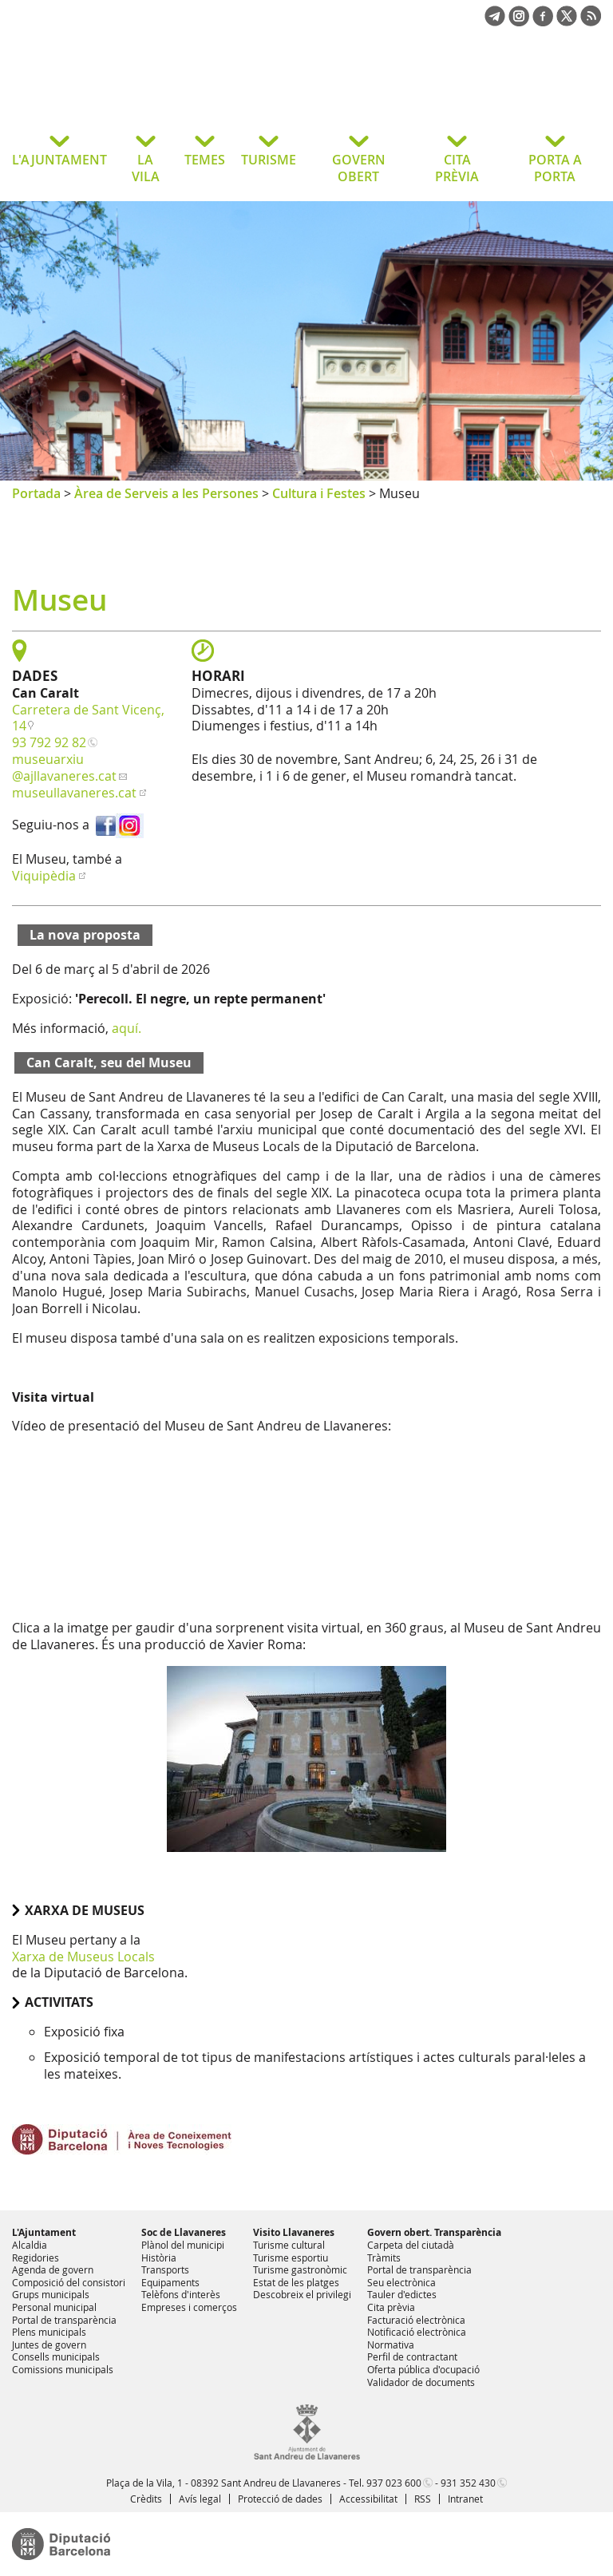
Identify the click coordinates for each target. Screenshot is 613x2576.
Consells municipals (56, 2356)
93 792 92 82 (49, 742)
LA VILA (146, 168)
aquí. (126, 1028)
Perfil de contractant (412, 2356)
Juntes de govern (49, 2344)
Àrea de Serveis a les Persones (166, 493)
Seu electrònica (401, 2282)
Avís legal (200, 2498)
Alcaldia (29, 2244)
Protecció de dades (280, 2498)
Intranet (465, 2498)
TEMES (204, 159)
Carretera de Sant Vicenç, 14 (88, 718)
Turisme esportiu (290, 2257)
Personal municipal (54, 2307)
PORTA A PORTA (555, 168)
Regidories (35, 2257)
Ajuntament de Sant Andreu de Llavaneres (139, 91)
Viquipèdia (44, 875)
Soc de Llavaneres (183, 2232)
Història (158, 2257)
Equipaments (170, 2282)
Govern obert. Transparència (434, 2232)
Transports (165, 2269)
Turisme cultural (289, 2244)
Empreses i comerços (189, 2307)
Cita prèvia (391, 2307)
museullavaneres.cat (74, 792)
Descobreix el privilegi (302, 2294)
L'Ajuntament (44, 2232)
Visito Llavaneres (293, 2232)
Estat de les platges (296, 2282)
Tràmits (384, 2257)
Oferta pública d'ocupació (423, 2369)
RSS (422, 2498)
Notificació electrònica (416, 2331)
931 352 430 (468, 2482)
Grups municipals (50, 2294)
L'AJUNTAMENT (59, 159)
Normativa (390, 2344)
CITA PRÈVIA (457, 168)
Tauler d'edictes (402, 2294)
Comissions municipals (62, 2369)
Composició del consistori (68, 2282)
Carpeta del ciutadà (410, 2244)
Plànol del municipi (182, 2244)
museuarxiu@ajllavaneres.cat (64, 767)
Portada (36, 493)
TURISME (268, 159)
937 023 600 (393, 2482)
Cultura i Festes (319, 493)
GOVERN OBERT (359, 168)
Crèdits (146, 2498)
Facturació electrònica (416, 2319)
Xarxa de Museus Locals (83, 1956)
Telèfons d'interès (180, 2294)
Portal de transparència (64, 2319)
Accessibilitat (368, 2498)
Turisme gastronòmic (300, 2269)
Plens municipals (49, 2331)
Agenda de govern (52, 2269)
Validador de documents (421, 2382)
